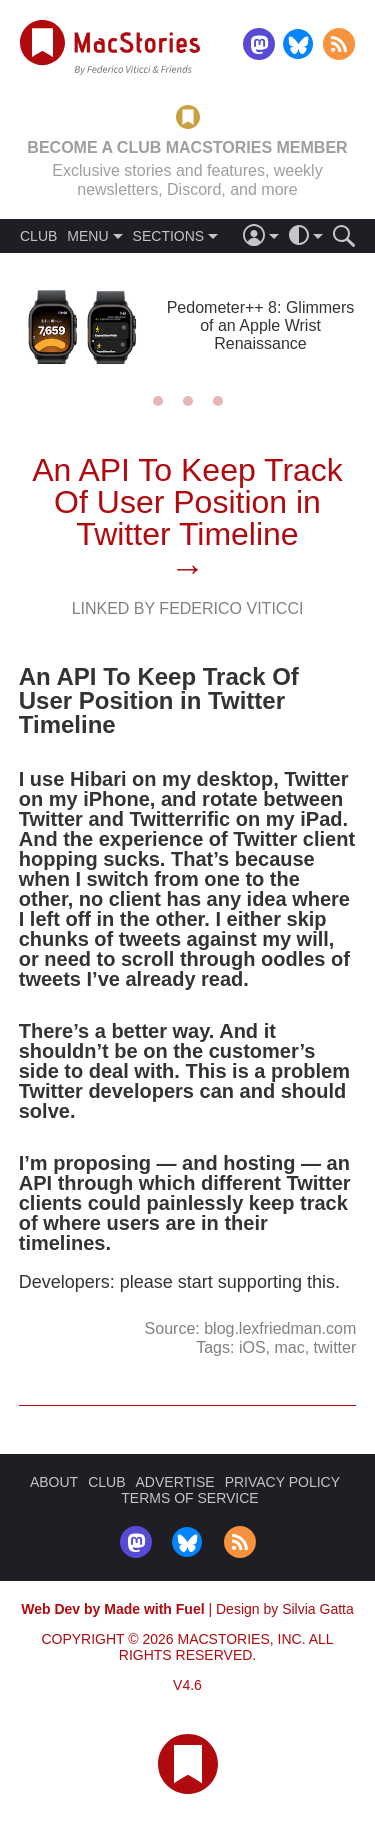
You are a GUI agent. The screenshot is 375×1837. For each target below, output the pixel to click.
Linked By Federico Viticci (188, 608)
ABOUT (54, 1482)
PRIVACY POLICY (282, 1482)
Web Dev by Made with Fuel (112, 1609)
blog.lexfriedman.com (280, 1328)
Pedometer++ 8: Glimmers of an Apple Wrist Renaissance (261, 325)
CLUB (38, 236)
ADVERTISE (175, 1482)
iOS (252, 1347)
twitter (335, 1347)
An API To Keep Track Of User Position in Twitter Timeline (187, 502)
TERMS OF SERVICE (189, 1498)
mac (289, 1347)
